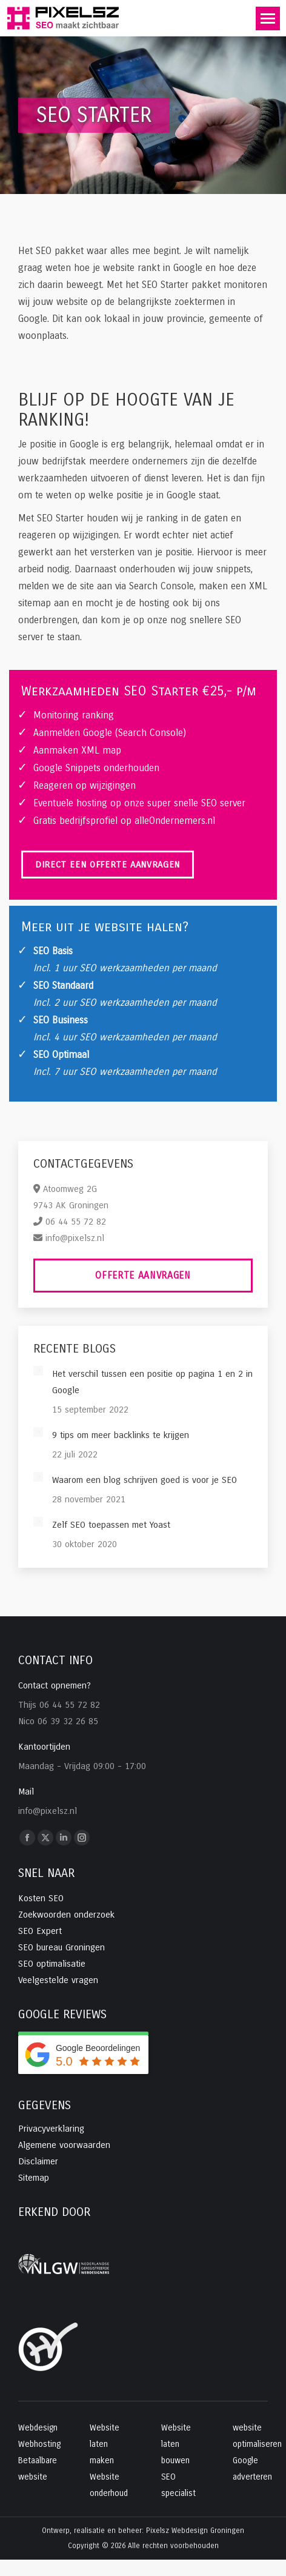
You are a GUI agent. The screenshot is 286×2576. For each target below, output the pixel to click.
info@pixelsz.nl (74, 1238)
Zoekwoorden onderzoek (66, 1914)
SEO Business (60, 1020)
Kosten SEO (41, 1898)
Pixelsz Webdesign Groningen (195, 2530)
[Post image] (38, 1371)
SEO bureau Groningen (61, 1947)
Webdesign (38, 2428)
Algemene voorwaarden (64, 2144)
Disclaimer (38, 2161)
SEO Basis (53, 951)
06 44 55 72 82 (75, 1221)
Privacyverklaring (51, 2128)
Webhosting (39, 2444)
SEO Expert (40, 1930)
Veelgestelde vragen (58, 1980)
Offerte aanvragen (143, 1275)
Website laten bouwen (176, 2444)
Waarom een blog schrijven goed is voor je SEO (144, 1479)
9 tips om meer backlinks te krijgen (120, 1435)
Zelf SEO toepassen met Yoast (111, 1524)
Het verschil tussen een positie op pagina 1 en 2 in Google (152, 1382)
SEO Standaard (63, 985)
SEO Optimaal (61, 1054)
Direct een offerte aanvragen (107, 864)
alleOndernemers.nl (175, 820)
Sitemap (33, 2177)
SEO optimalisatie (51, 1963)
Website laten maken (104, 2444)
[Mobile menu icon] (268, 18)
